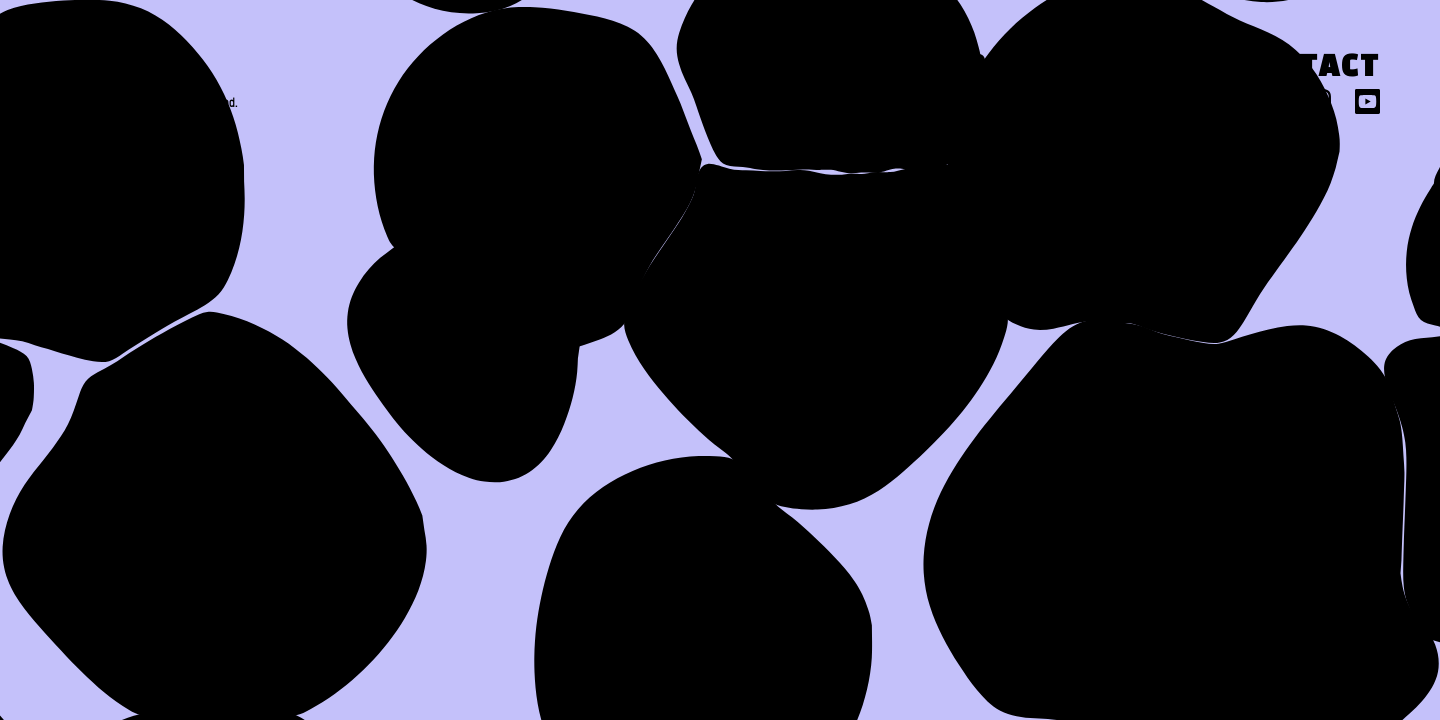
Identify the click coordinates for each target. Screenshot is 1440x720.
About (799, 68)
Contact (1306, 68)
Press (1121, 68)
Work (961, 68)
